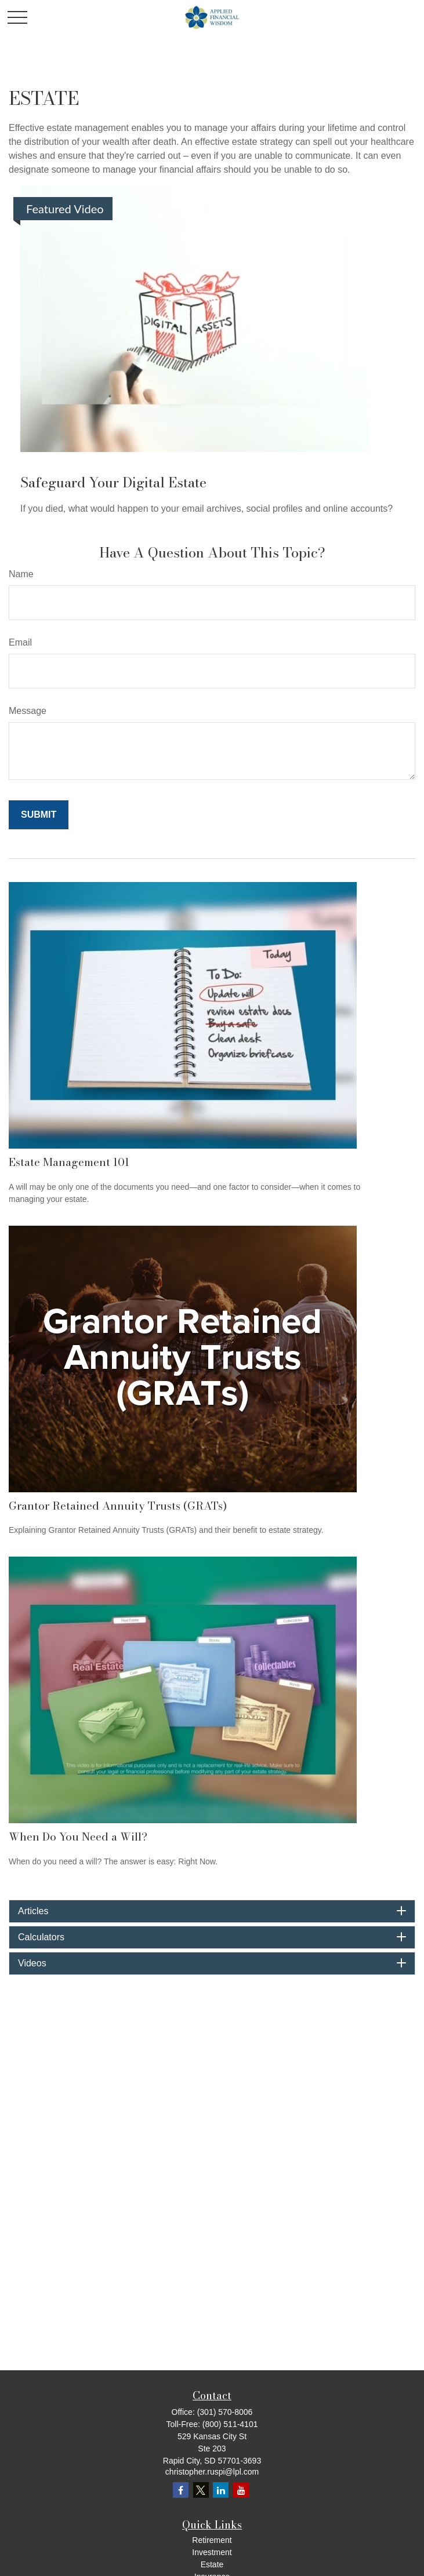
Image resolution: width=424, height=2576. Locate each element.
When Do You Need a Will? (78, 1836)
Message (27, 711)
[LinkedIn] (221, 2490)
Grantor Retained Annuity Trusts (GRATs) (118, 1505)
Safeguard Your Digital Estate (113, 482)
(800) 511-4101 (230, 2424)
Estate (212, 2564)
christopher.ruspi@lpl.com (212, 2471)
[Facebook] (181, 2490)
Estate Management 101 (69, 1162)
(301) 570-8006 (225, 2412)
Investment (211, 2552)
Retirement (211, 2540)
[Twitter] (201, 2490)
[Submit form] (38, 814)
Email (20, 642)
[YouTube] (241, 2490)
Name (21, 574)
